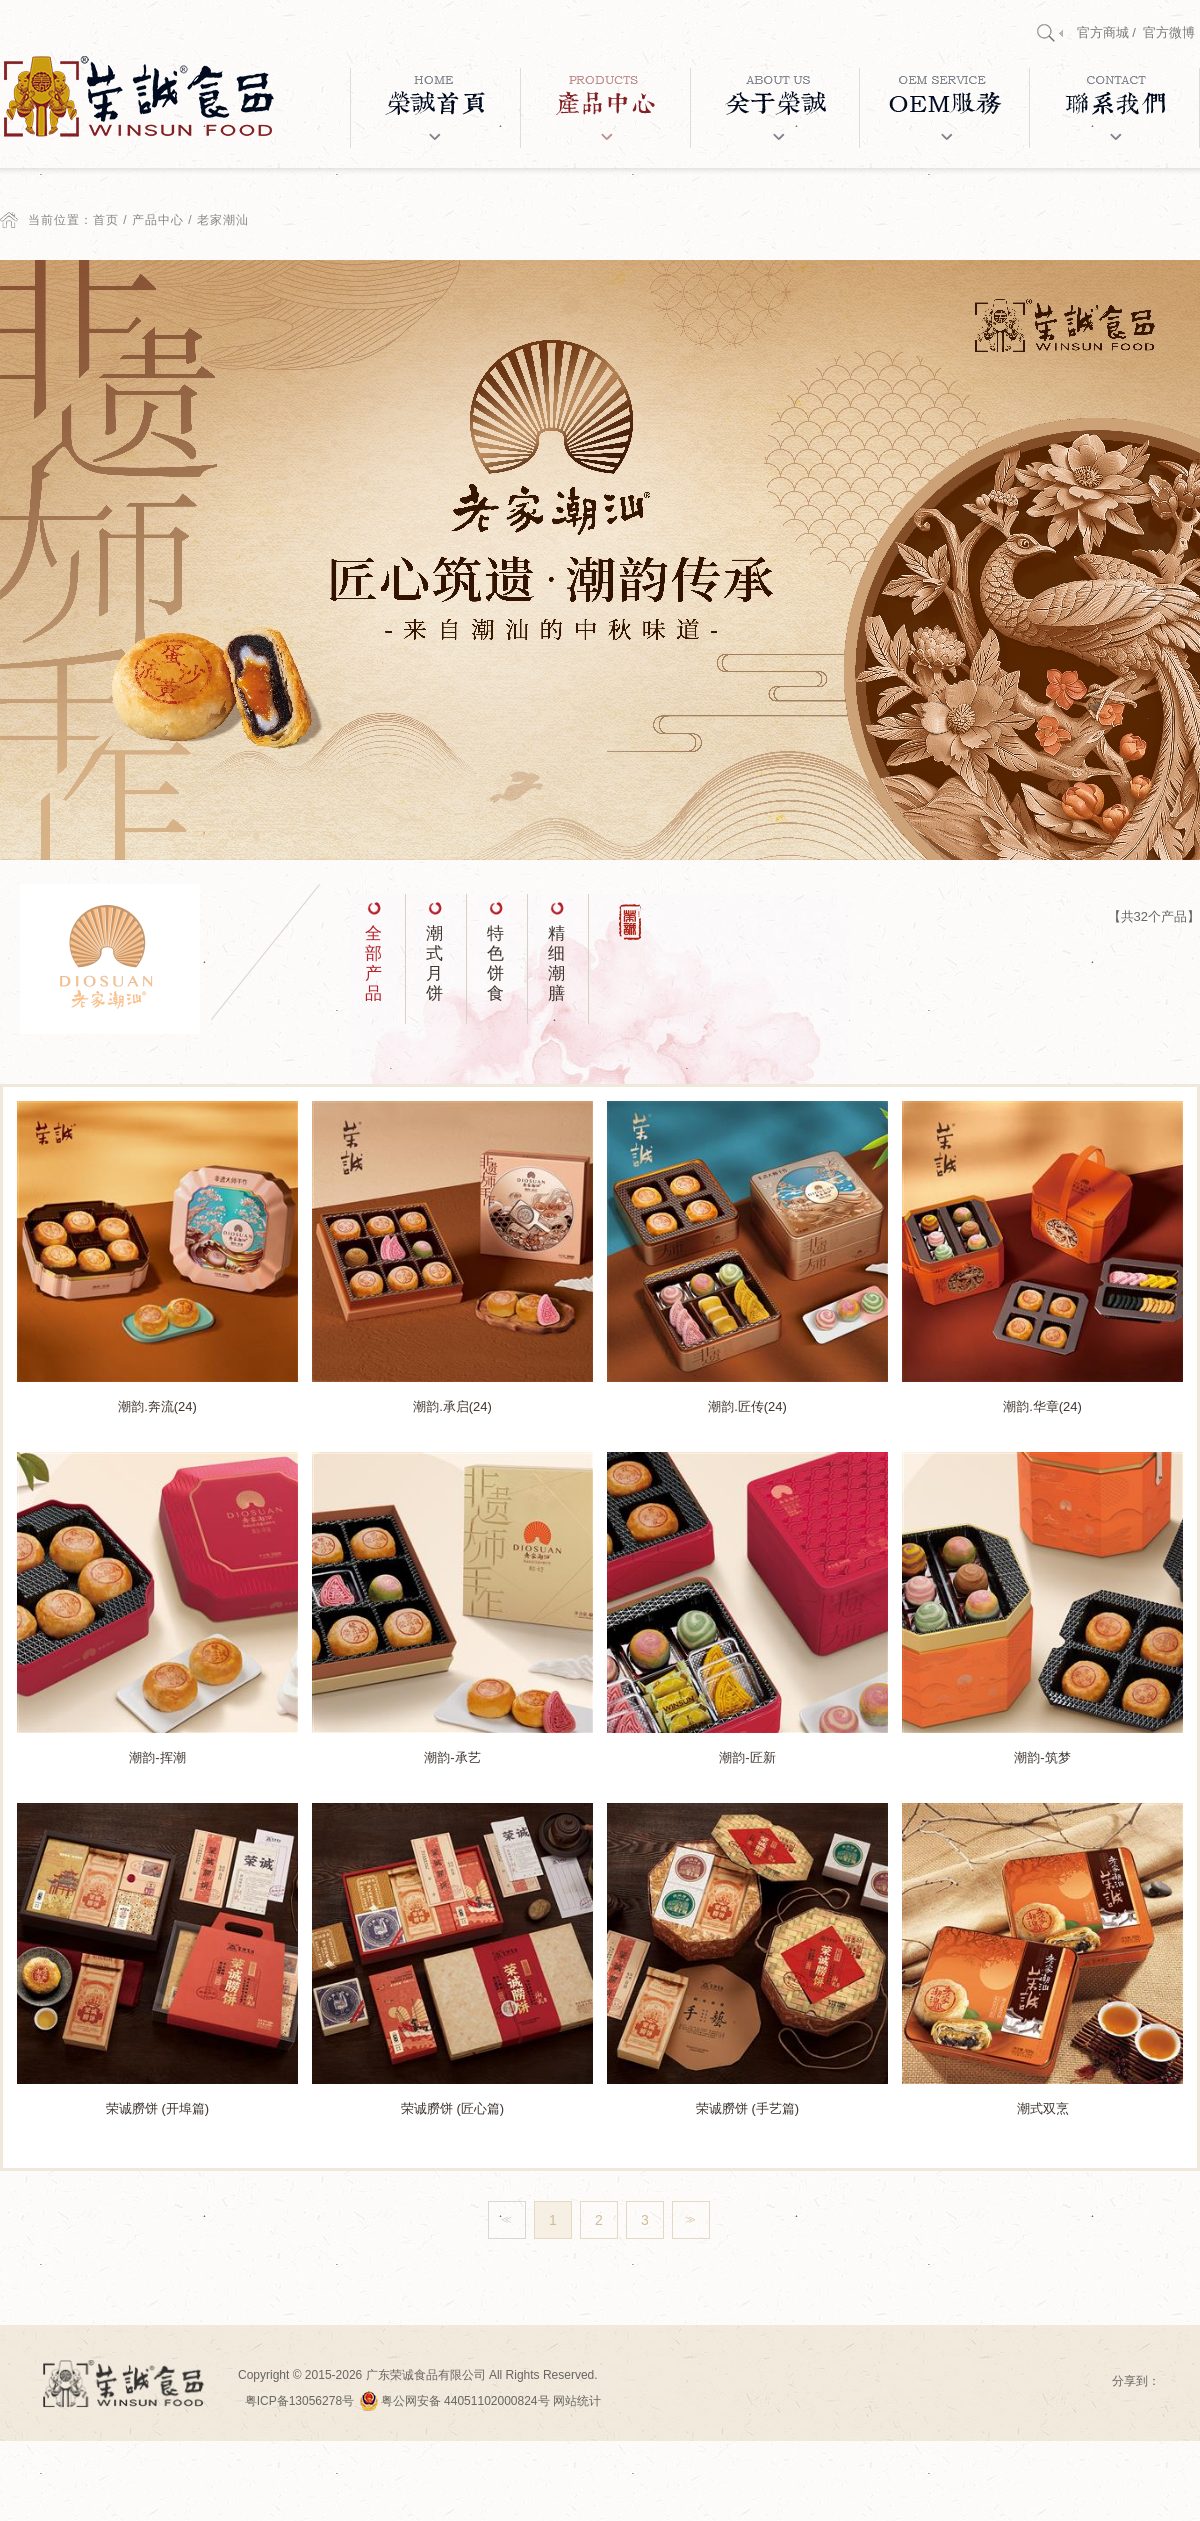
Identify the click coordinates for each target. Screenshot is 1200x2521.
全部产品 (373, 963)
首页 (106, 220)
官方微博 (1169, 32)
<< (504, 2219)
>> (688, 2219)
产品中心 (158, 220)
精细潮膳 (556, 963)
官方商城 (1103, 32)
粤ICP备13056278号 (299, 2401)
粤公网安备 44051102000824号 (455, 2401)
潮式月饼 (434, 963)
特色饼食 (495, 963)
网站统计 (577, 2401)
